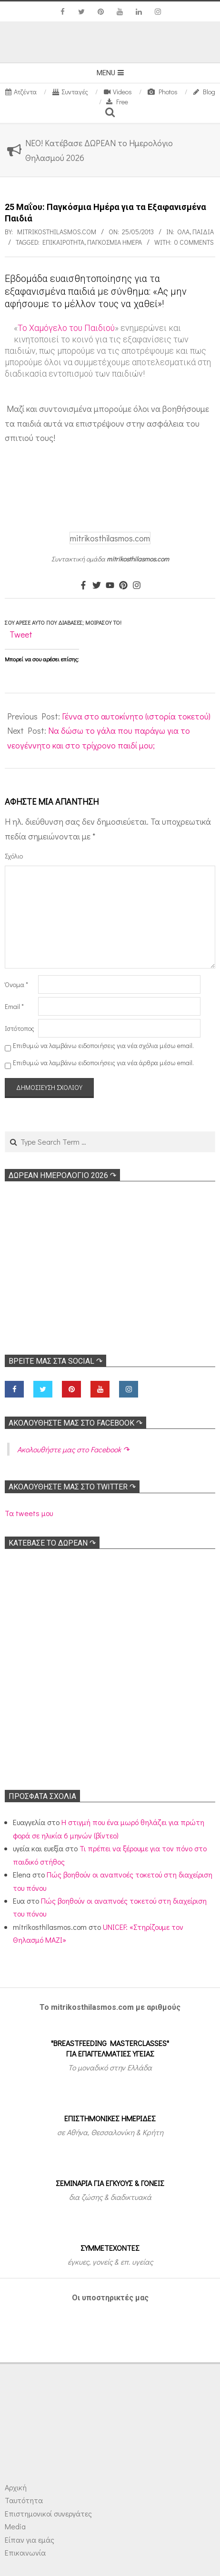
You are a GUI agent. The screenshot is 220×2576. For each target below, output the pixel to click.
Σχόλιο (14, 855)
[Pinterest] (123, 585)
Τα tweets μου (29, 1513)
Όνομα (16, 984)
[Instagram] (136, 585)
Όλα (183, 231)
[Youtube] (110, 585)
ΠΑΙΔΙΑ (203, 231)
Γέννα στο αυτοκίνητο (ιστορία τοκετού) (136, 716)
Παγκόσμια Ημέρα (114, 242)
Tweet (21, 634)
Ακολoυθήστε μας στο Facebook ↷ (75, 1423)
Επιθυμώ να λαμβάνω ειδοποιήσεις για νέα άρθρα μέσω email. (103, 1063)
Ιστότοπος (19, 1028)
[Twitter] (96, 585)
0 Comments (194, 242)
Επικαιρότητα (63, 242)
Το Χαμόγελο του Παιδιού (66, 328)
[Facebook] (83, 585)
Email (14, 1006)
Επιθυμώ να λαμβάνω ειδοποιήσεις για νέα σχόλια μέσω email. (103, 1045)
